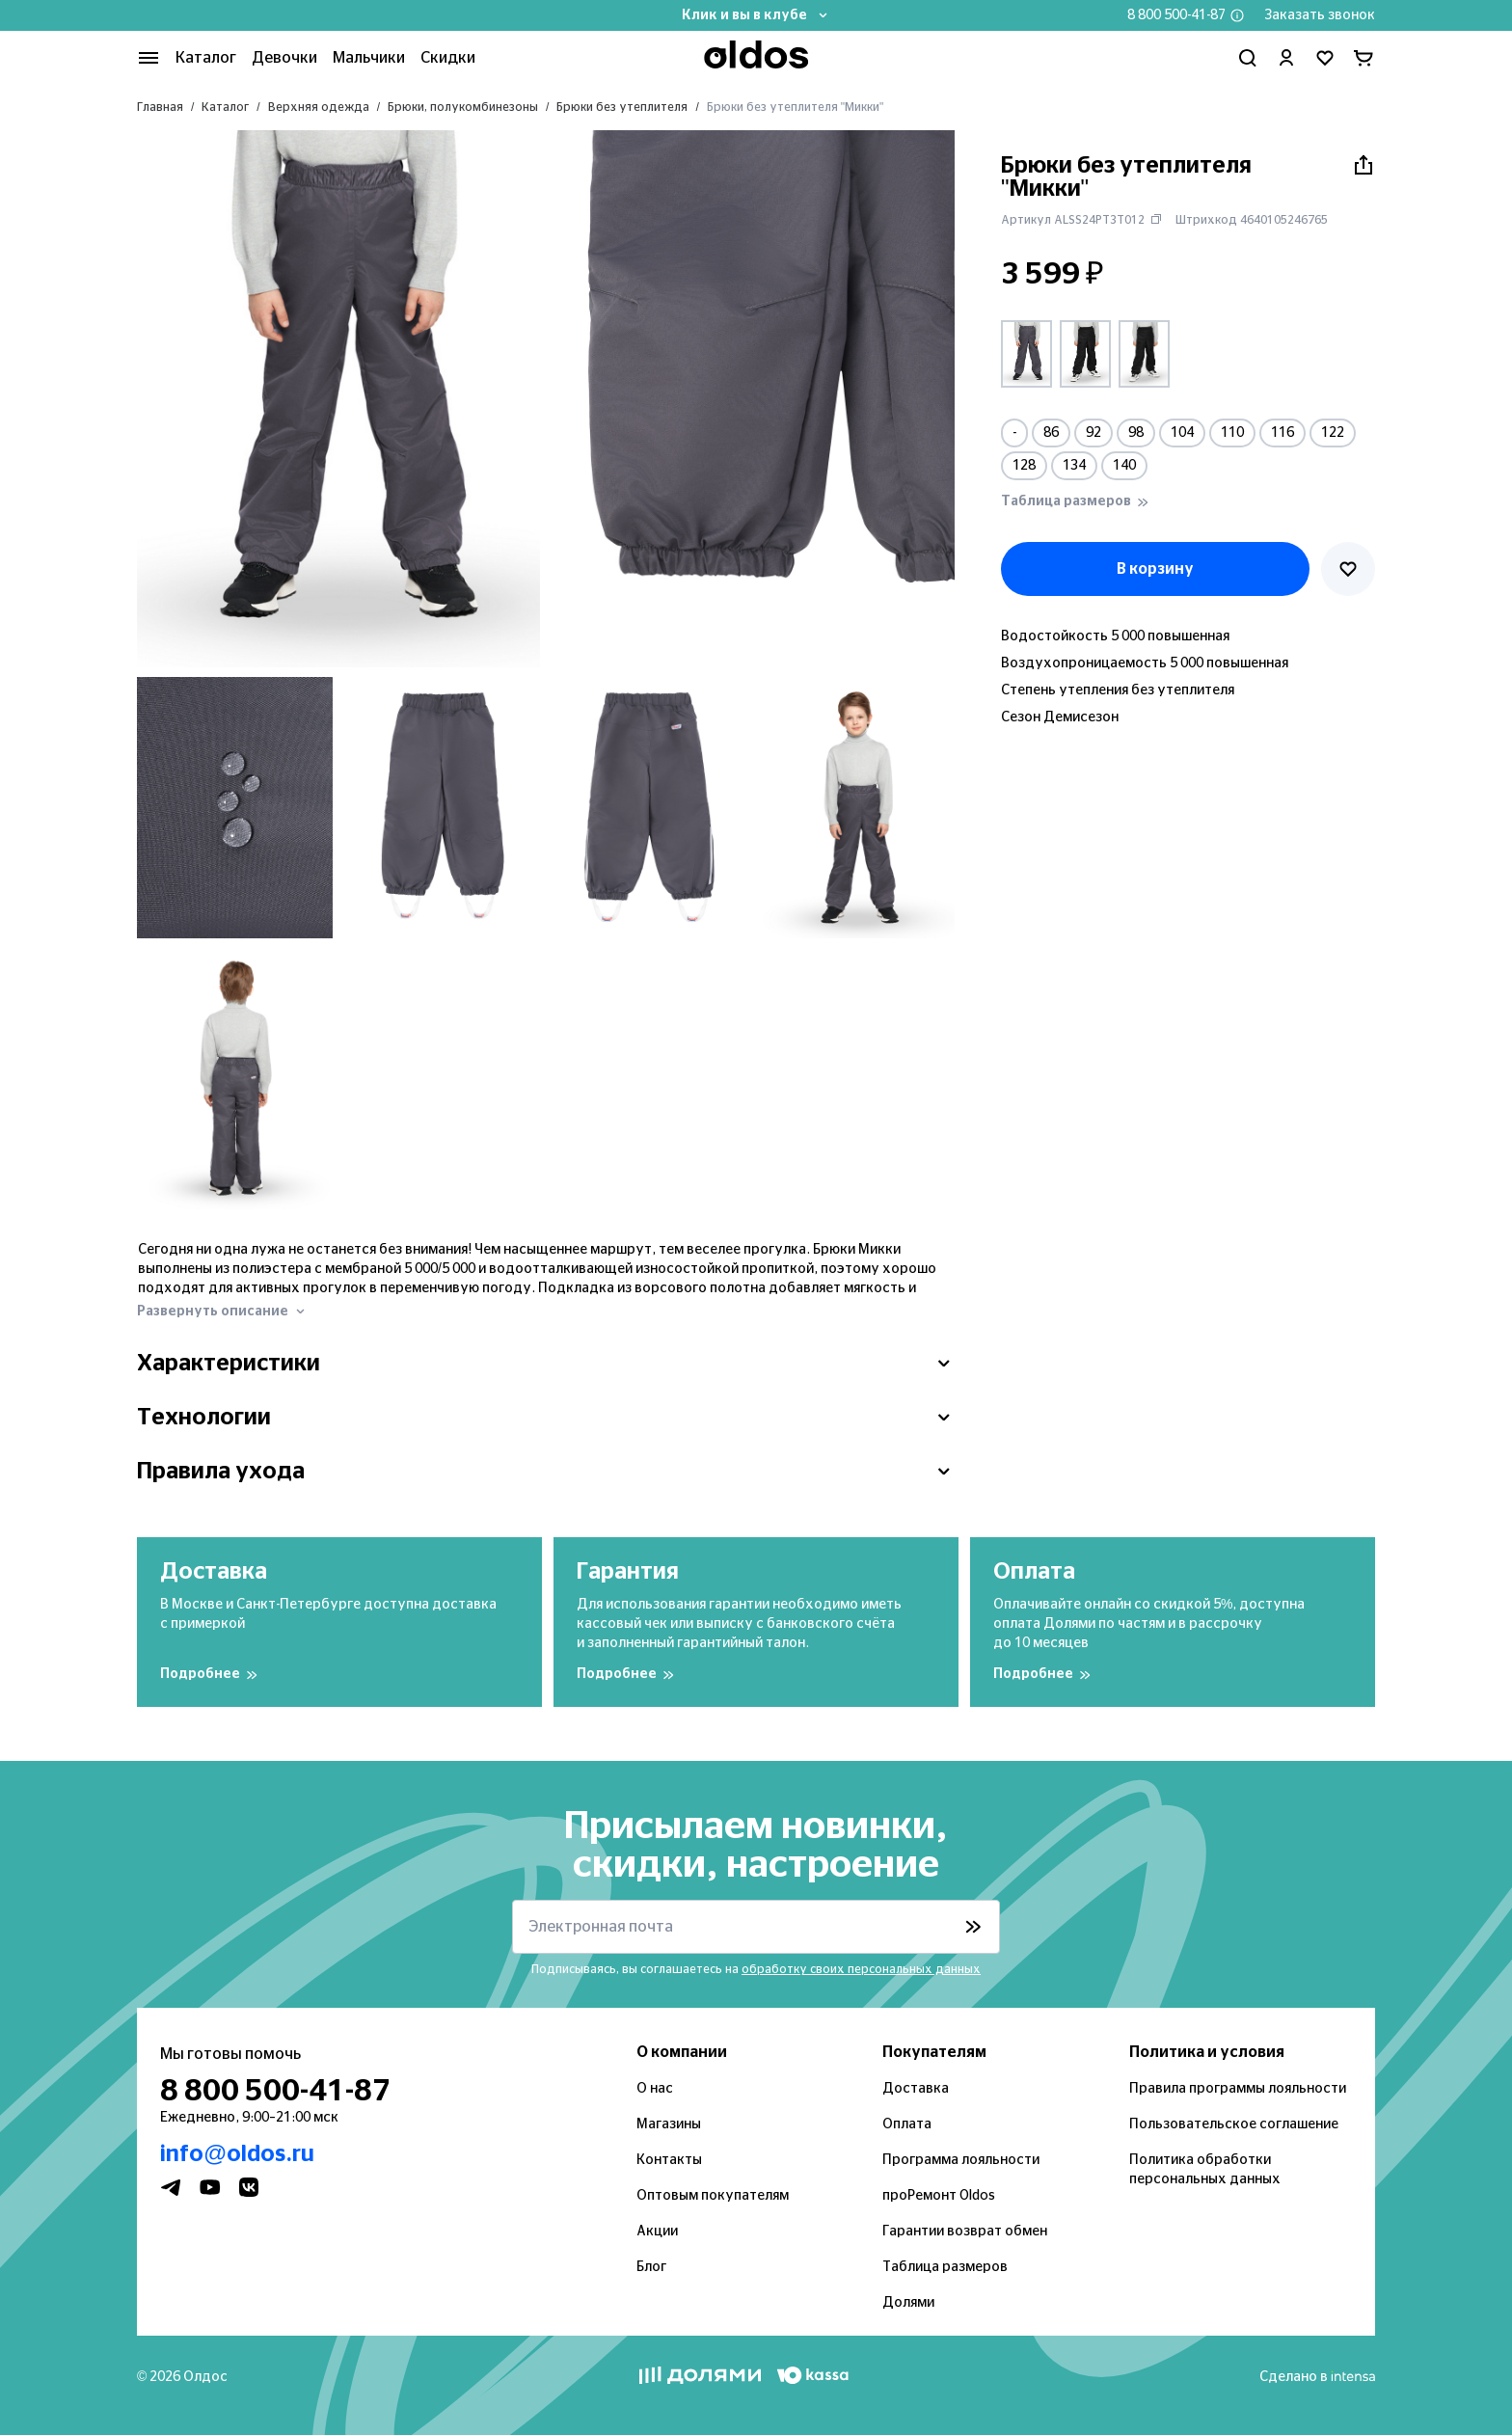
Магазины (668, 2124)
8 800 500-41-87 (1176, 15)
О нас (654, 2089)
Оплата (907, 2124)
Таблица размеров (945, 2267)
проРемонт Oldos (938, 2196)
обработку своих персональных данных (861, 1969)
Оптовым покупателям (712, 2196)
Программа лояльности (961, 2160)
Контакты (669, 2160)
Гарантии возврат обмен (964, 2231)
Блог (651, 2267)
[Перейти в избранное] (1324, 57)
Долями (908, 2303)
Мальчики (369, 58)
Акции (657, 2231)
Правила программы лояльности (1237, 2089)
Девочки (284, 58)
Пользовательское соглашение (1233, 2124)
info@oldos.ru (237, 2154)
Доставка (915, 2089)
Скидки (447, 58)
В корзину (1155, 569)
